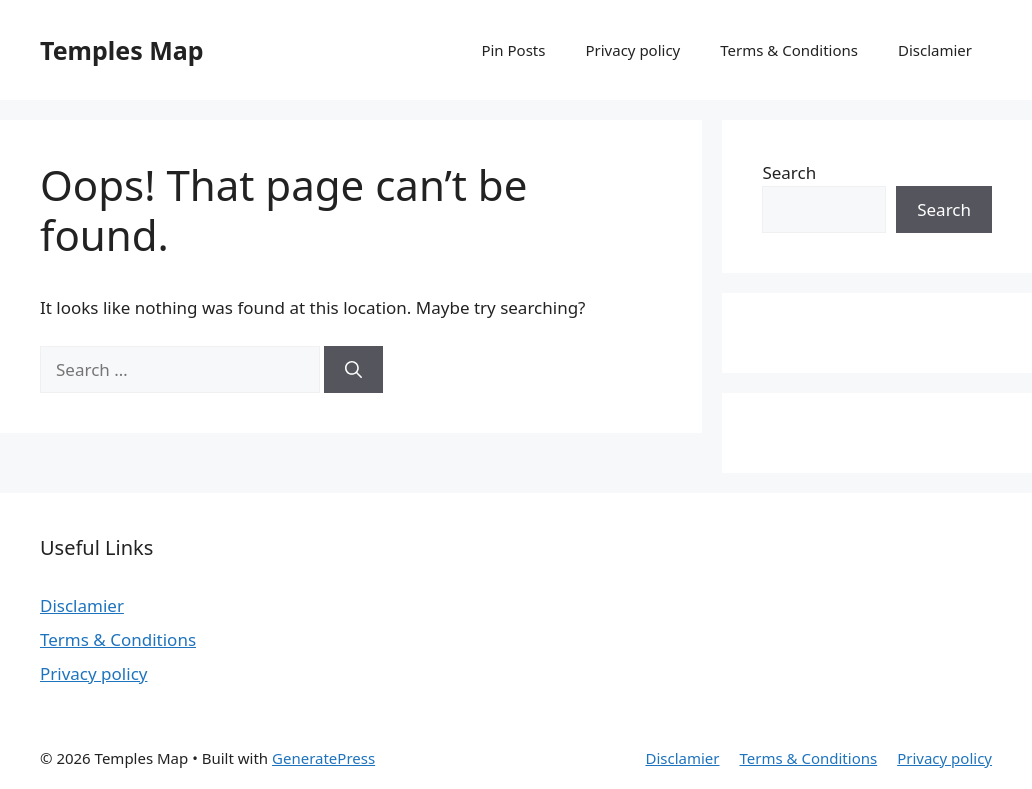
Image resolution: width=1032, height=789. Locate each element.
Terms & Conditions (789, 50)
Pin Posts (513, 50)
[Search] (353, 370)
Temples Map (122, 50)
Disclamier (935, 50)
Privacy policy (632, 50)
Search (789, 172)
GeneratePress (323, 758)
